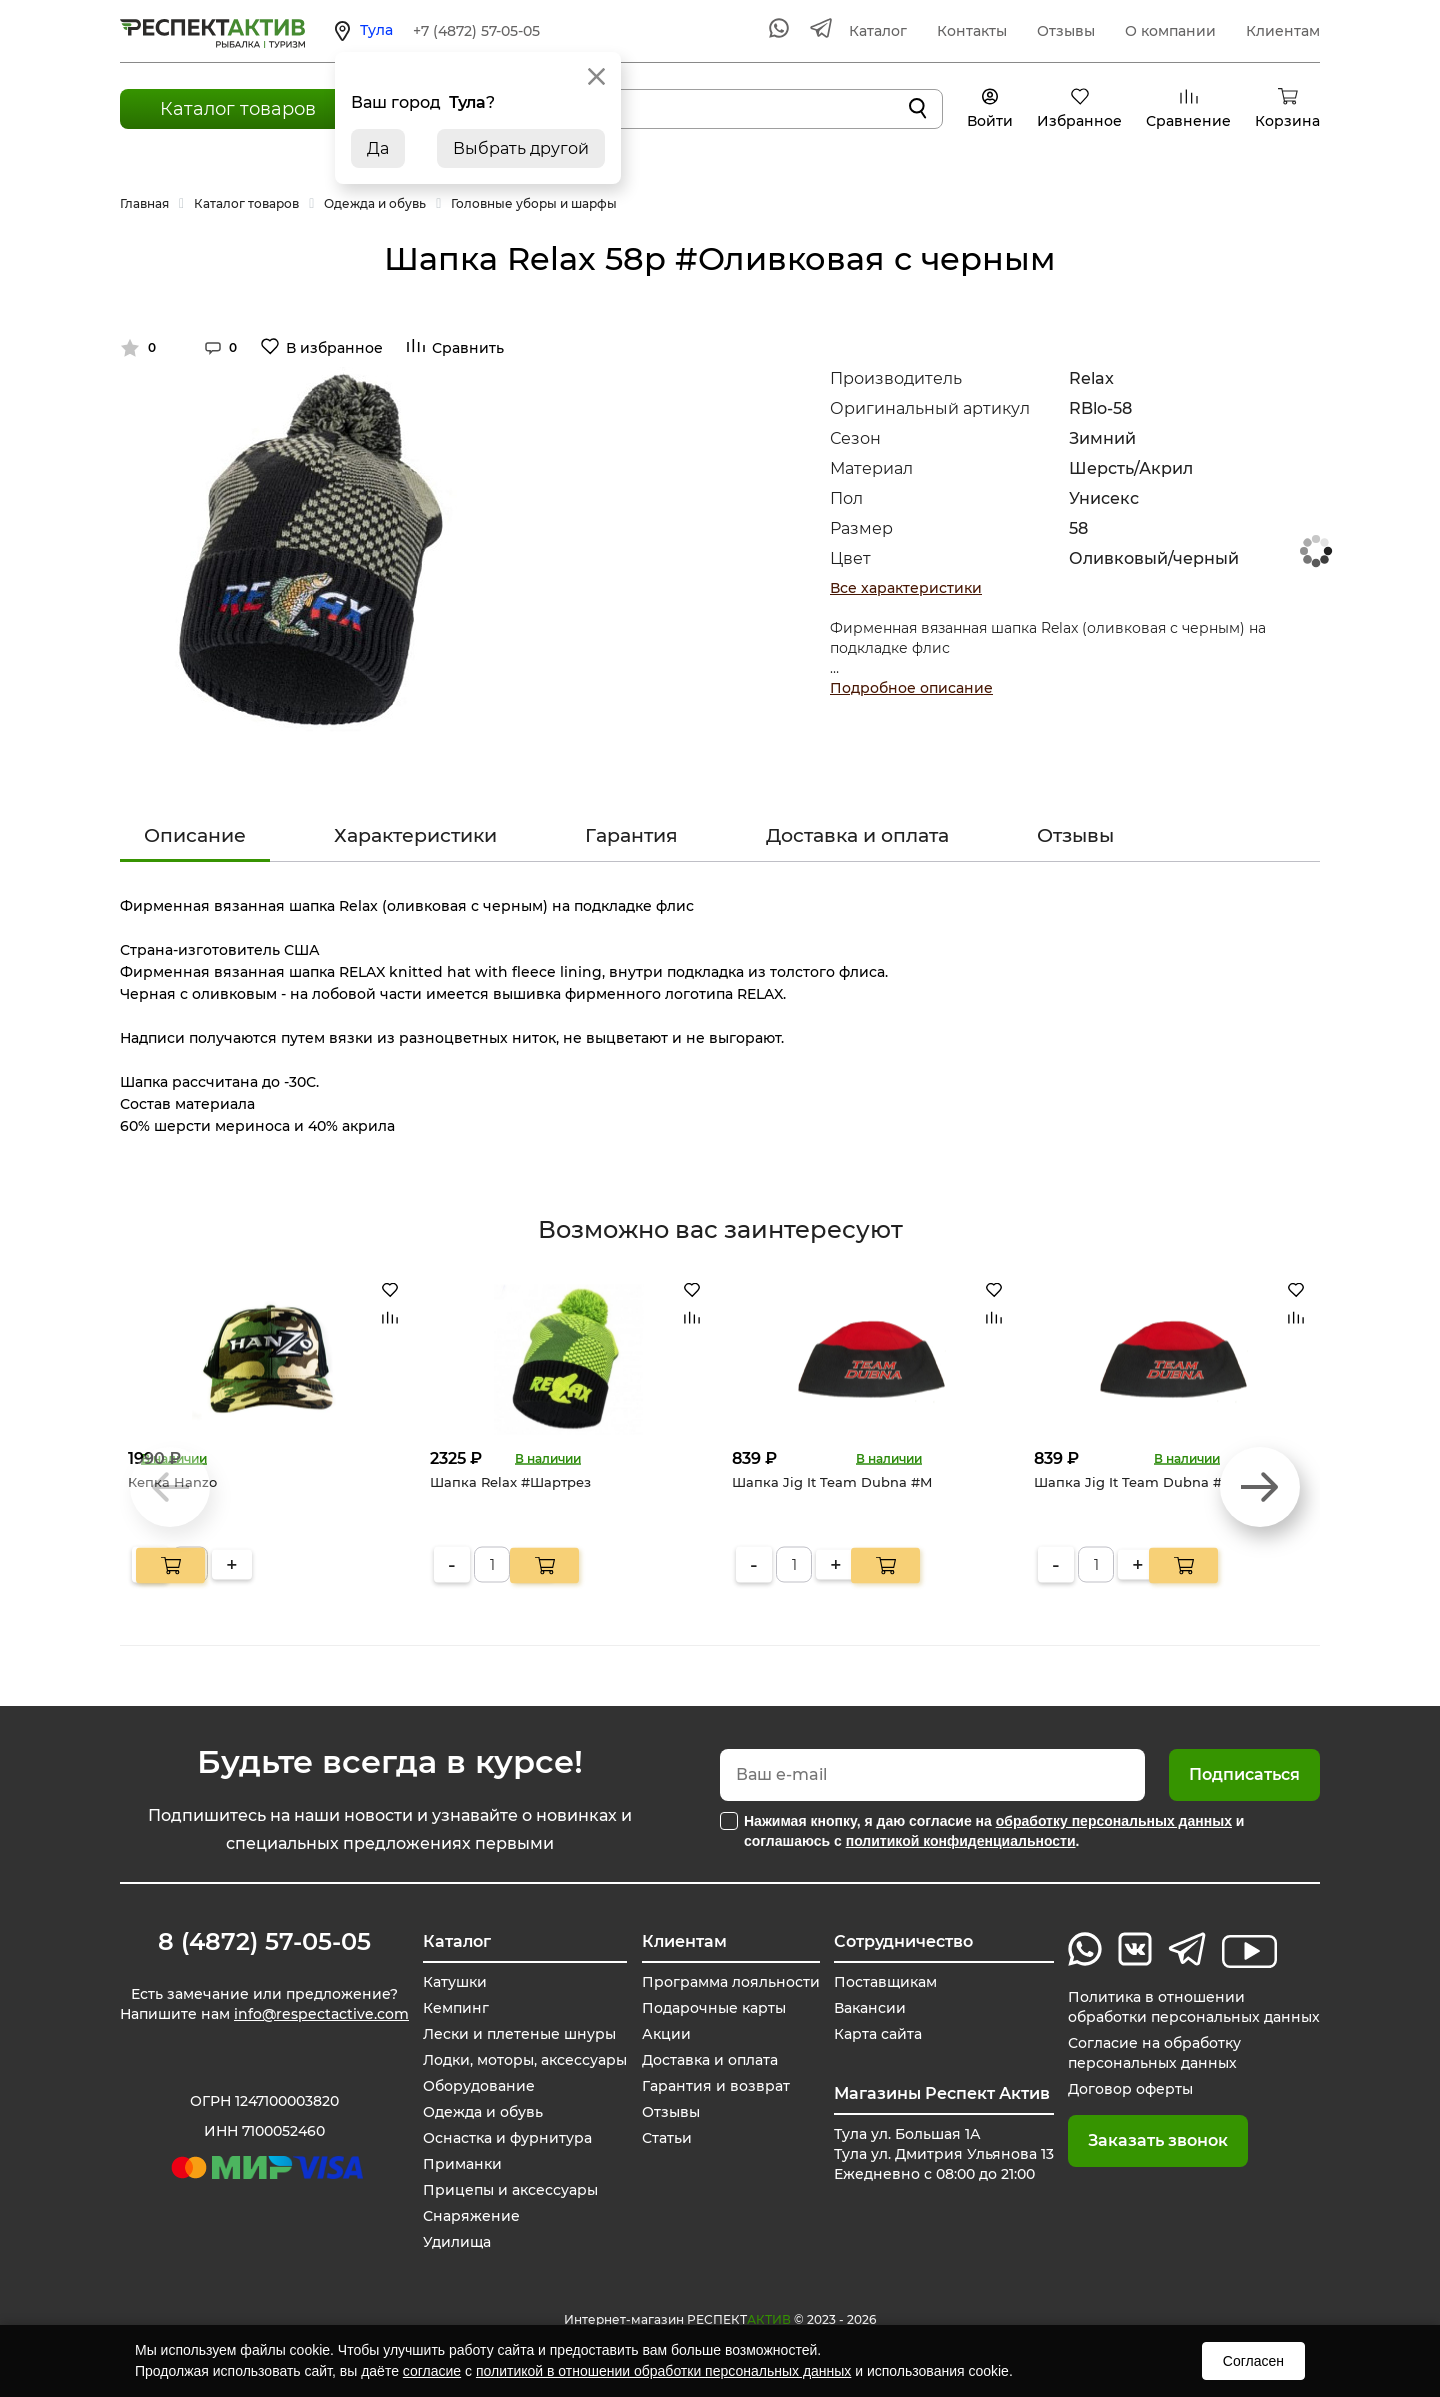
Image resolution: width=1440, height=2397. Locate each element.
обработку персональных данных (1114, 1821)
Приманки (462, 2164)
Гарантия (631, 835)
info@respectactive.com (321, 2014)
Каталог (878, 31)
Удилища (457, 2242)
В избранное (334, 348)
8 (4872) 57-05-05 (264, 1942)
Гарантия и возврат (716, 2086)
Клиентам (1283, 31)
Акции (666, 2034)
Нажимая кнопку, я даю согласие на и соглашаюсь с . (994, 1831)
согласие (432, 2371)
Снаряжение (471, 2216)
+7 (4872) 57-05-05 (476, 31)
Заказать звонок (1158, 2140)
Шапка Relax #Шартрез (510, 1482)
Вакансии (870, 2008)
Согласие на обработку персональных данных (1154, 2053)
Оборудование (479, 2086)
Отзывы (1066, 31)
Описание (195, 835)
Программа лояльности (731, 1982)
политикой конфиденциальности (961, 1841)
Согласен (1253, 2361)
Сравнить (468, 348)
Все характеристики (906, 588)
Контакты (972, 31)
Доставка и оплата (857, 835)
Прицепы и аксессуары (510, 2190)
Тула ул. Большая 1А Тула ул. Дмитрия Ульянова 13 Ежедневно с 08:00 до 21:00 (944, 2154)
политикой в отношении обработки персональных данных (663, 2371)
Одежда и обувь (483, 2112)
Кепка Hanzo (172, 1482)
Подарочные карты (714, 2008)
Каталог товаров (238, 109)
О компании (1170, 31)
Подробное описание (911, 688)
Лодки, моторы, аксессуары (525, 2060)
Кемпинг (456, 2008)
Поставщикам (885, 1982)
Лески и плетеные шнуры (519, 2034)
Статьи (667, 2138)
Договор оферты (1130, 2089)
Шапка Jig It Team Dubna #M (832, 1482)
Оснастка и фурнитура (507, 2138)
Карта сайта (878, 2034)
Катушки (455, 1982)
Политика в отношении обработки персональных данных (1194, 2007)
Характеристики (415, 835)
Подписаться (1244, 1774)
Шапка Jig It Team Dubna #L (1132, 1482)
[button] (1260, 1487)
